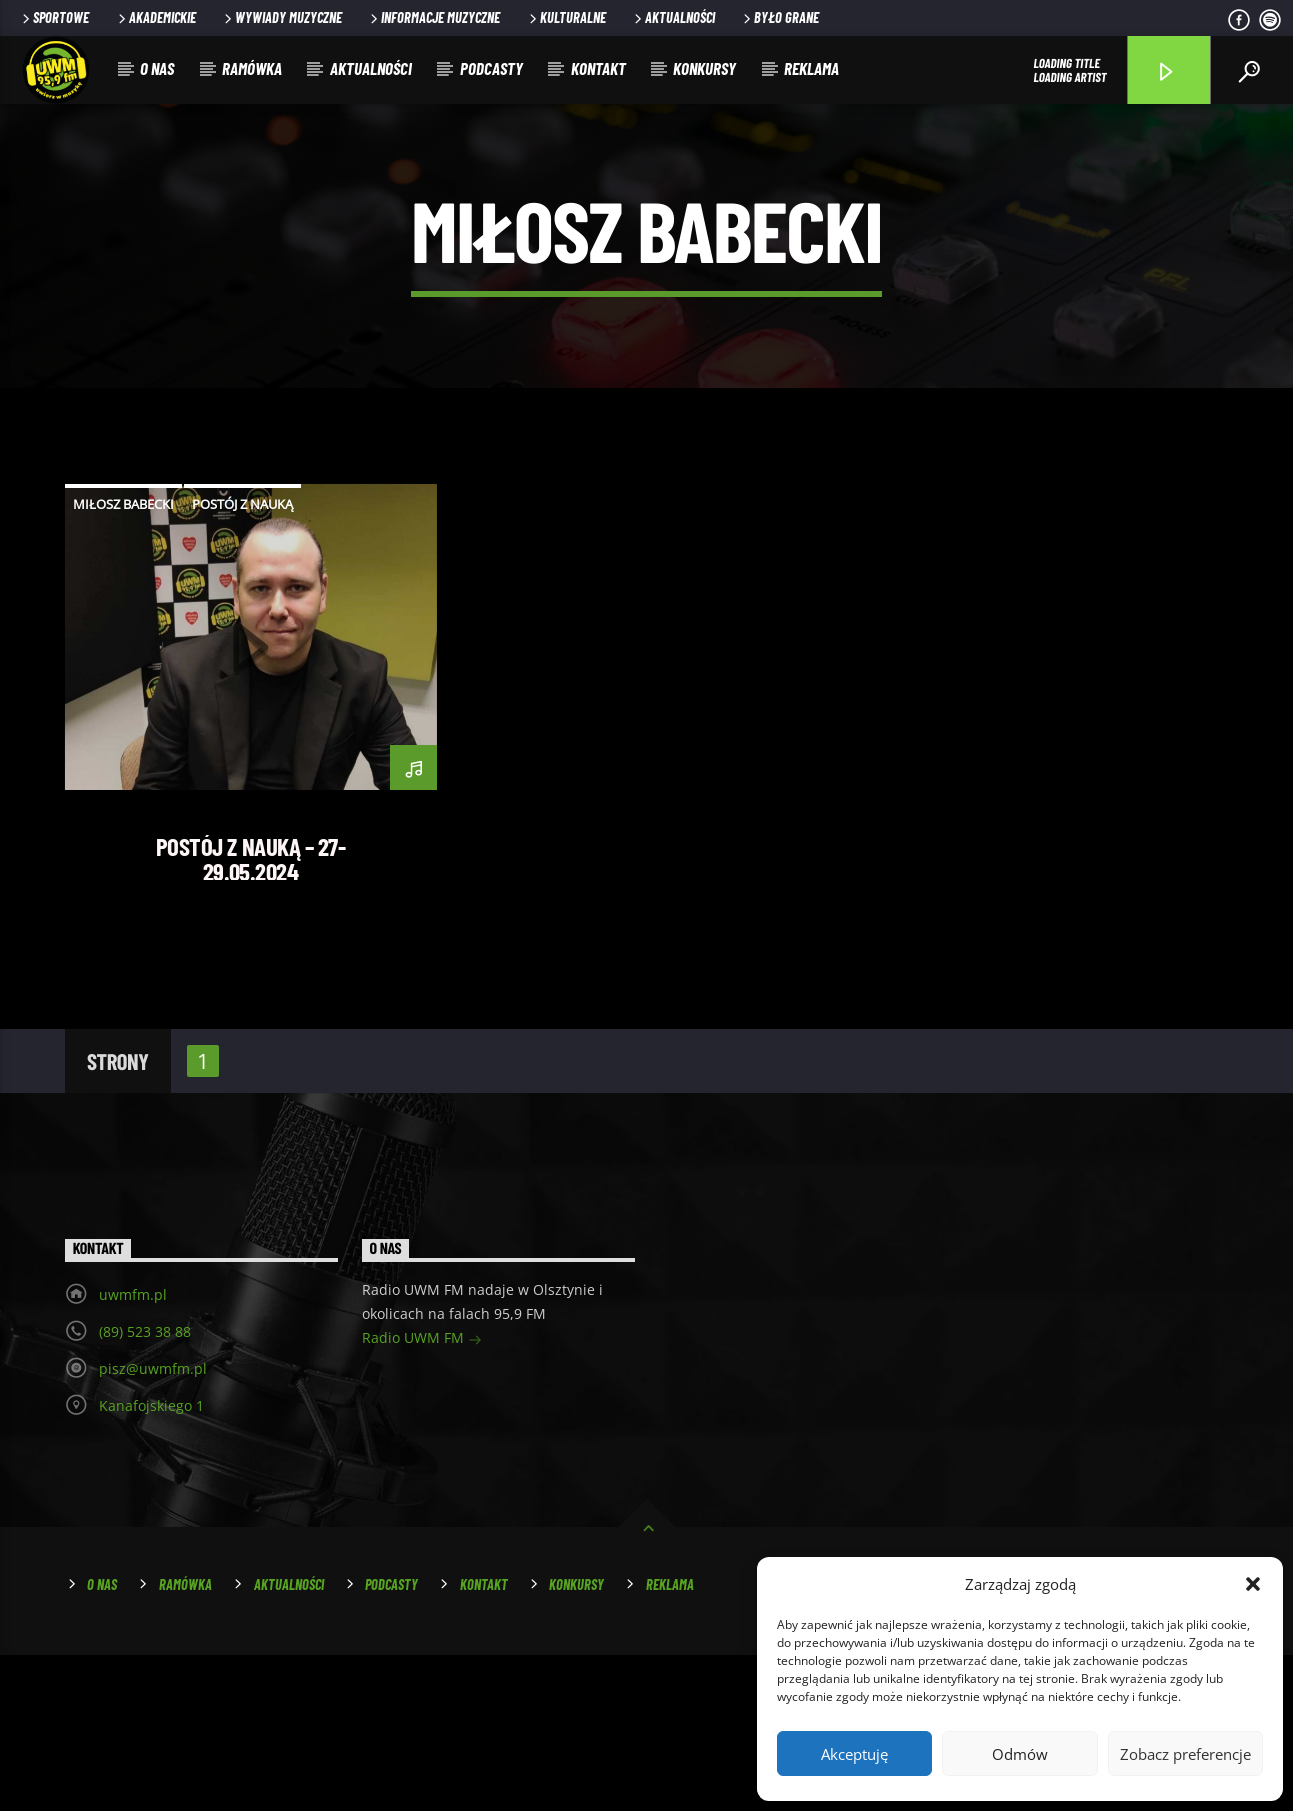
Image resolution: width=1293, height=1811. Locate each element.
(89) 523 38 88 (145, 1487)
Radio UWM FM (422, 1495)
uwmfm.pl (133, 1450)
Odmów (1020, 1754)
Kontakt (598, 68)
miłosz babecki (123, 660)
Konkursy (704, 68)
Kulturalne (566, 17)
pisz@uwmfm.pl (153, 1524)
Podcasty (491, 68)
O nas (157, 68)
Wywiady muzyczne (281, 17)
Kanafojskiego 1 (151, 1561)
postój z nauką (242, 660)
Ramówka (252, 68)
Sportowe (54, 17)
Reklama (811, 68)
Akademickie (155, 17)
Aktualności (673, 17)
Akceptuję (854, 1754)
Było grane (779, 17)
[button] (1253, 1584)
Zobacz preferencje (1185, 1754)
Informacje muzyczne (433, 17)
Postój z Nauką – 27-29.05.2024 (251, 1014)
